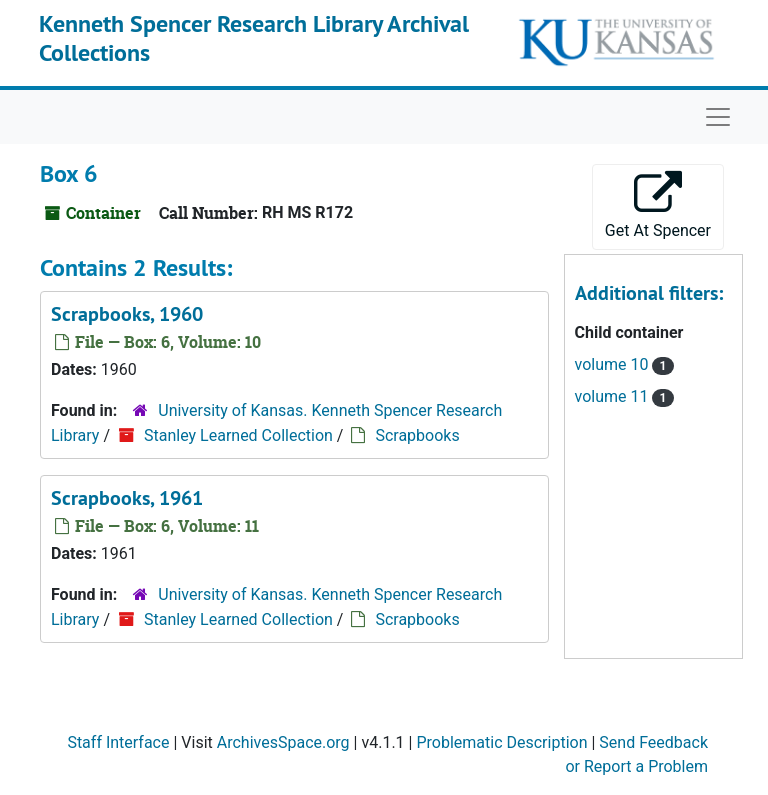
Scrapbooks (417, 435)
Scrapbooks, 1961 (127, 498)
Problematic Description (501, 742)
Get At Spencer (658, 205)
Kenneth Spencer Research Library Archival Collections (254, 38)
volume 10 (614, 364)
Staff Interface (118, 742)
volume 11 (614, 396)
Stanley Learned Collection (238, 435)
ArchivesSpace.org (283, 742)
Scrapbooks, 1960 (127, 314)
